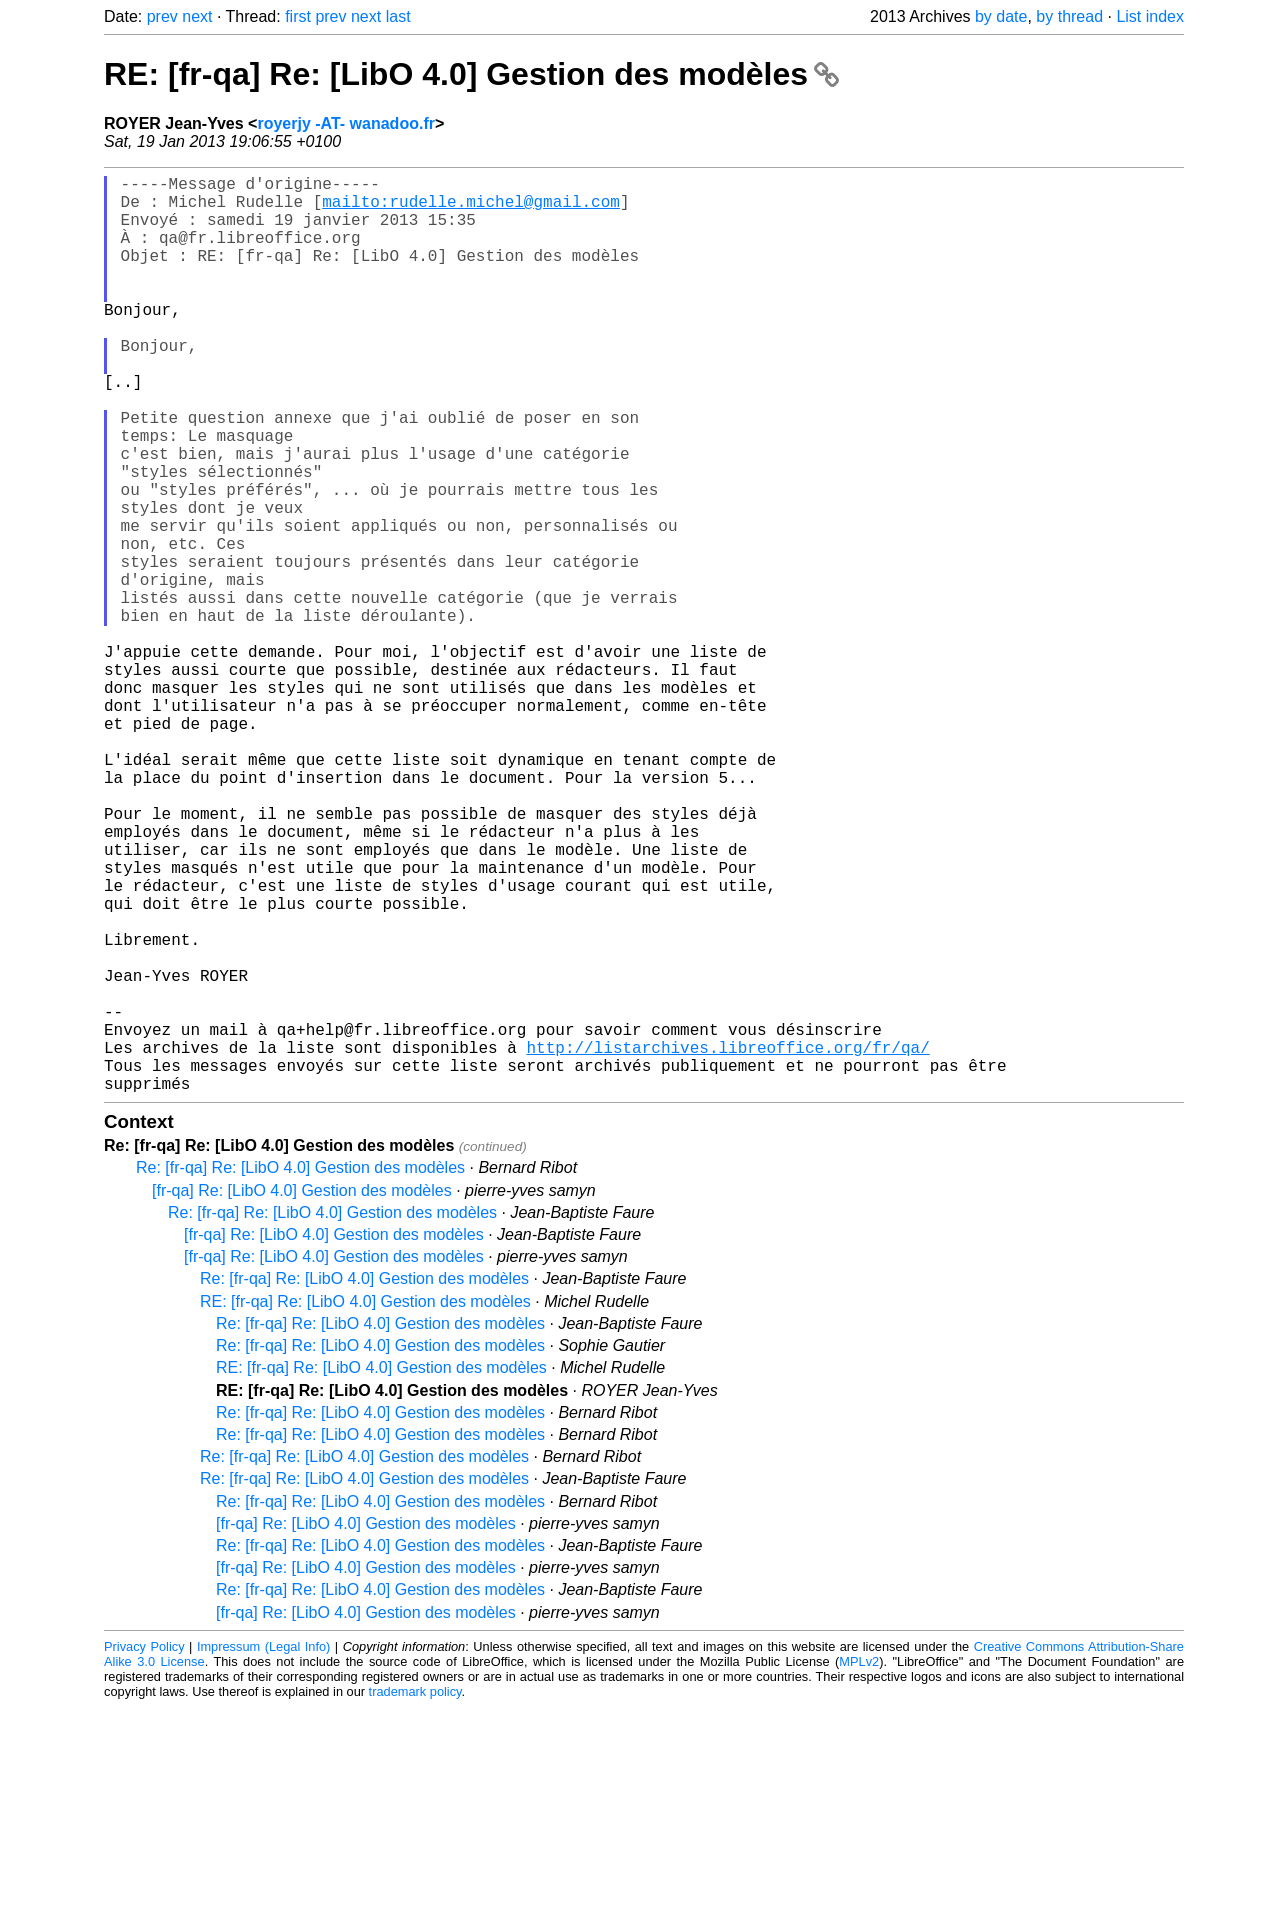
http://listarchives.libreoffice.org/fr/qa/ (727, 1243)
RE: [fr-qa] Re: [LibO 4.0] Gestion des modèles (471, 74)
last (398, 16)
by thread (1069, 16)
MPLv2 (859, 1865)
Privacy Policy (144, 1850)
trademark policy (415, 1895)
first (298, 16)
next (197, 16)
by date (1001, 16)
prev (162, 16)
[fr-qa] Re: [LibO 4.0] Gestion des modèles (302, 1394)
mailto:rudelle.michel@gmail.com (471, 209)
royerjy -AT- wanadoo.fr (346, 123)
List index (1150, 16)
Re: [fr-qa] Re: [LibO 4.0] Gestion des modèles (300, 1371)
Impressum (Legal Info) (263, 1850)
